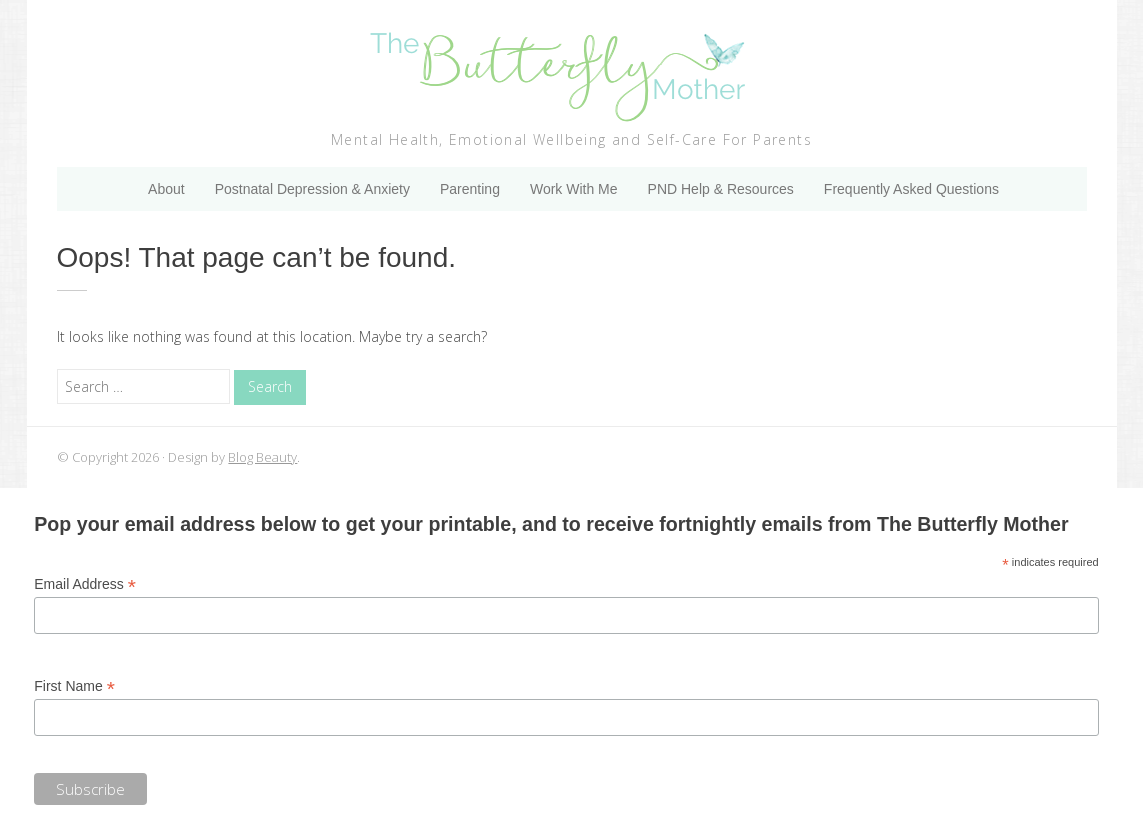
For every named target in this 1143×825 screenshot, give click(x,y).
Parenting (470, 189)
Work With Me (574, 189)
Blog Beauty (262, 457)
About (166, 189)
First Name (74, 686)
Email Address (85, 584)
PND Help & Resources (721, 189)
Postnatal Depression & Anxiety (312, 189)
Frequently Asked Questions (911, 189)
